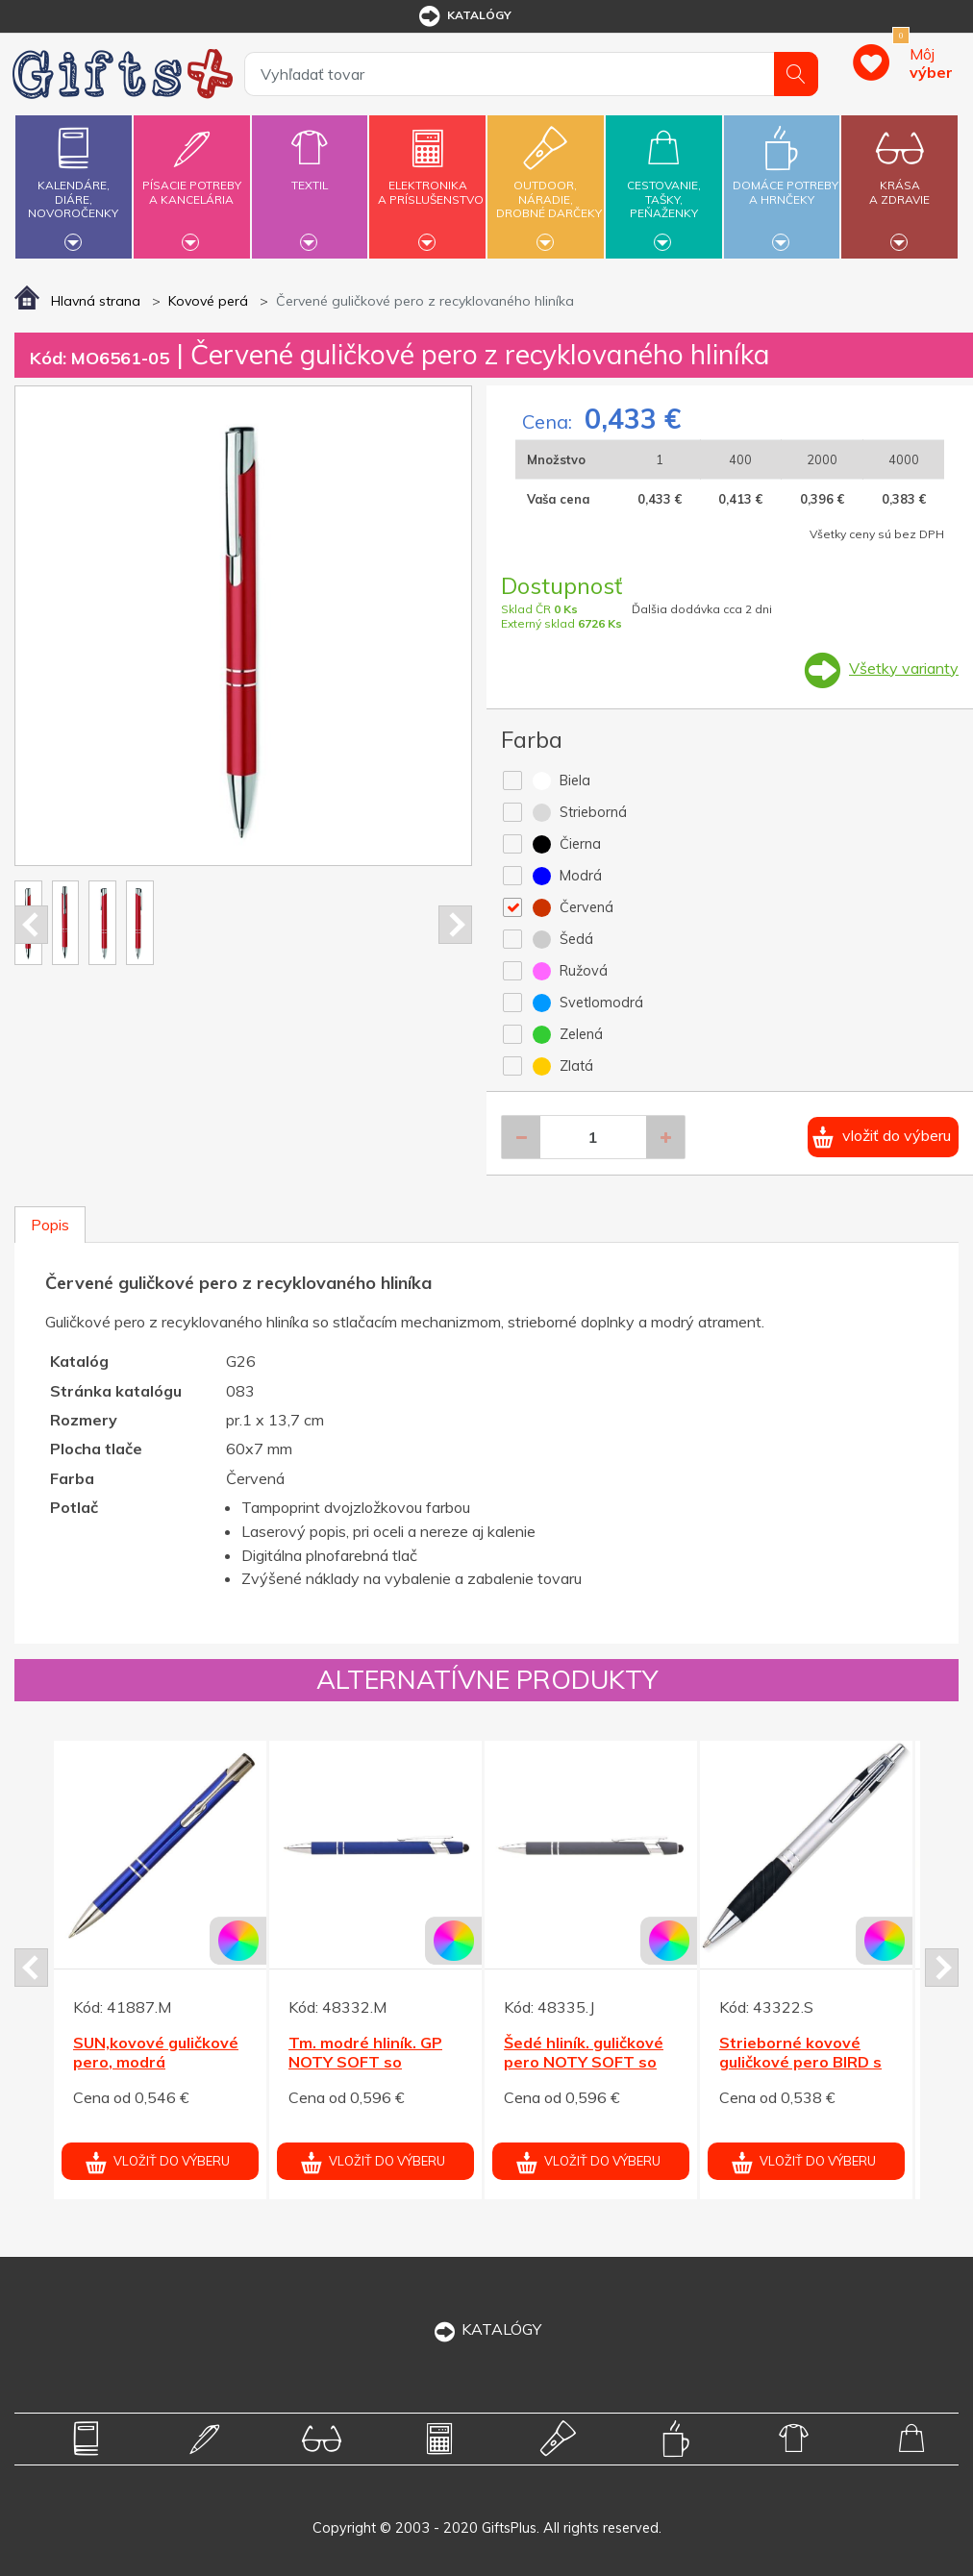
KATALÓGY (486, 2329)
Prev (31, 924)
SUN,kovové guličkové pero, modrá (155, 2052)
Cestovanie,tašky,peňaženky (663, 184)
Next (455, 924)
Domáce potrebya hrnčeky (785, 181)
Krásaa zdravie (899, 181)
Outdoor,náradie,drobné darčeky (549, 184)
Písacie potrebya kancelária (191, 181)
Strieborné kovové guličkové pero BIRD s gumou (800, 2063)
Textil (310, 174)
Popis (50, 1224)
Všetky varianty (904, 668)
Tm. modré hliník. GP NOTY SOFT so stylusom (365, 2063)
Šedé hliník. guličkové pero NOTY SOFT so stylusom (583, 2063)
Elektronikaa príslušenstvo (431, 181)
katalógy (463, 16)
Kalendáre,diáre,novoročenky (73, 184)
